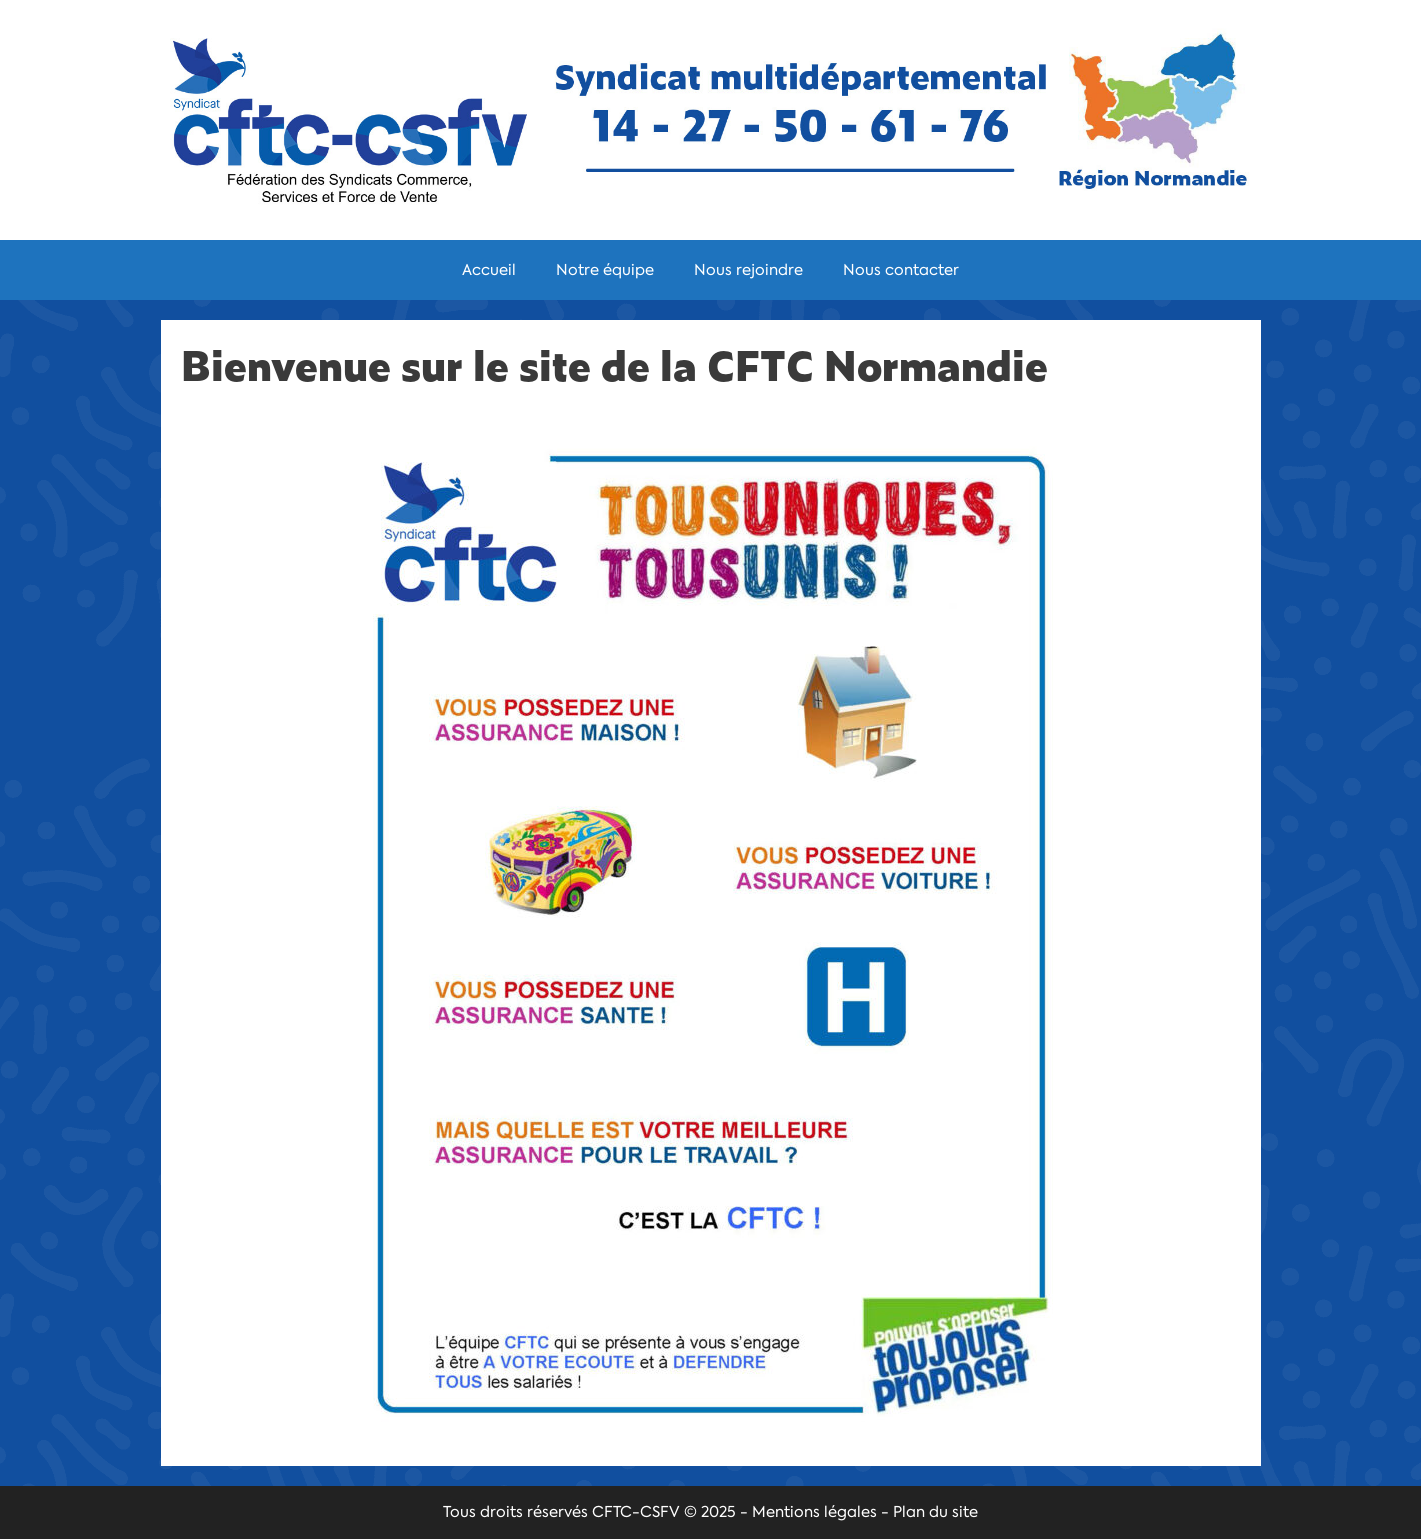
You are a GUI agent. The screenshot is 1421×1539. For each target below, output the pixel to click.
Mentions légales (814, 1512)
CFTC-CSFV (636, 1512)
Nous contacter (901, 270)
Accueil (489, 270)
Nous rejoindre (748, 270)
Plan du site (935, 1512)
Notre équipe (605, 270)
